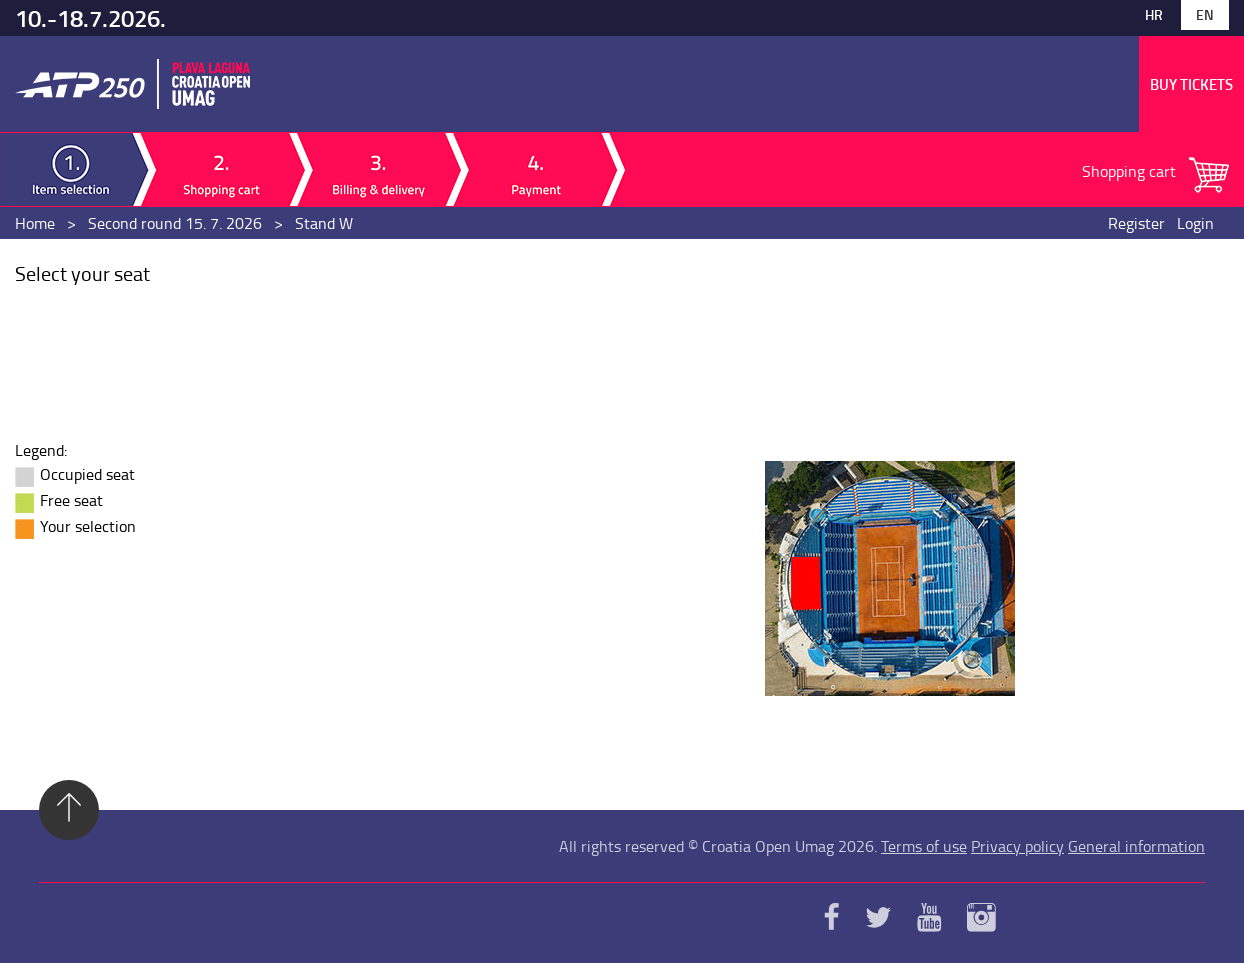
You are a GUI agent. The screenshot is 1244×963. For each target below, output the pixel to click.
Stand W (324, 223)
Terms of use (924, 846)
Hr (1154, 14)
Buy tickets (1191, 84)
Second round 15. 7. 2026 (175, 223)
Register (1136, 223)
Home (35, 223)
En (1205, 14)
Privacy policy (1017, 846)
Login (1195, 223)
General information (1136, 846)
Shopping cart (1131, 171)
